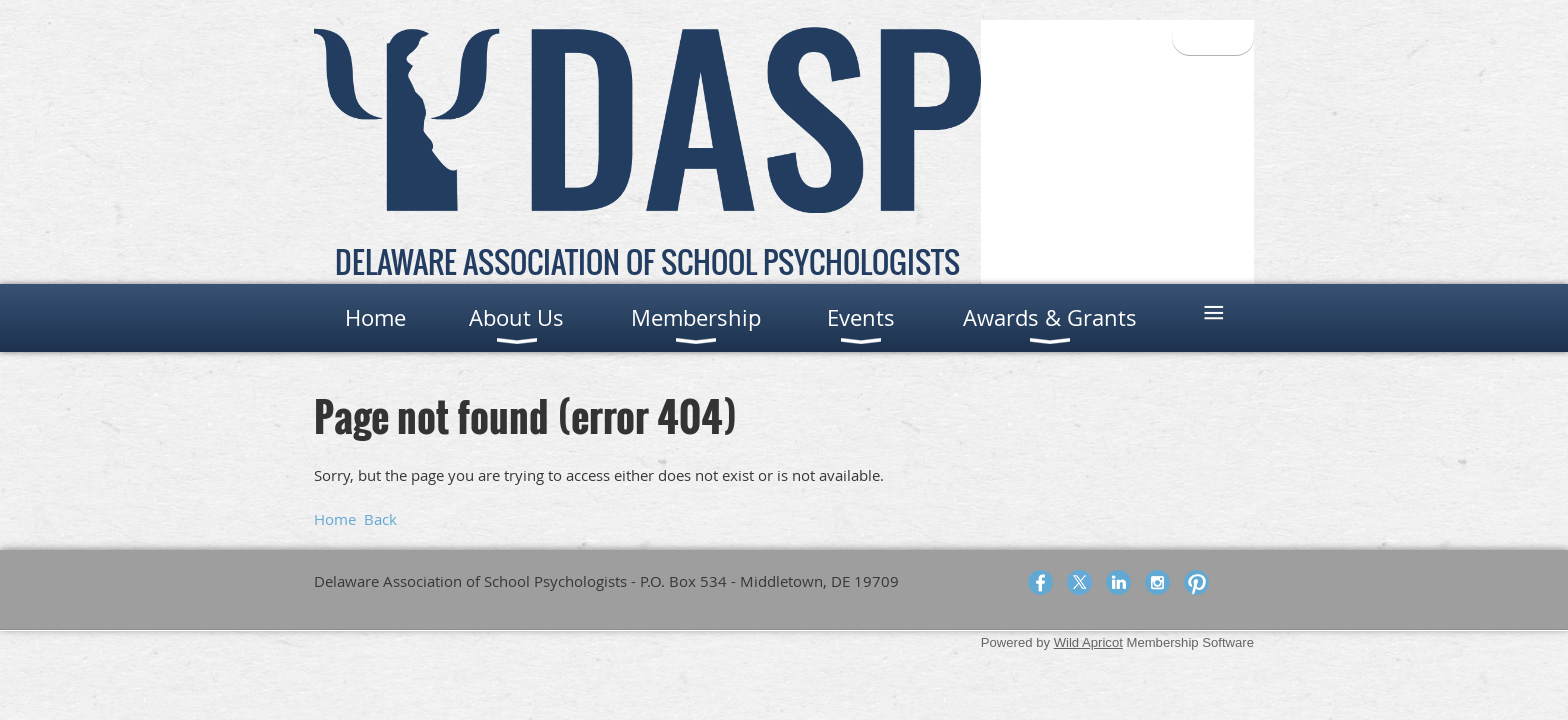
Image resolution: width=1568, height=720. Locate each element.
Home (335, 519)
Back (380, 519)
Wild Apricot (1088, 642)
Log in (1213, 37)
